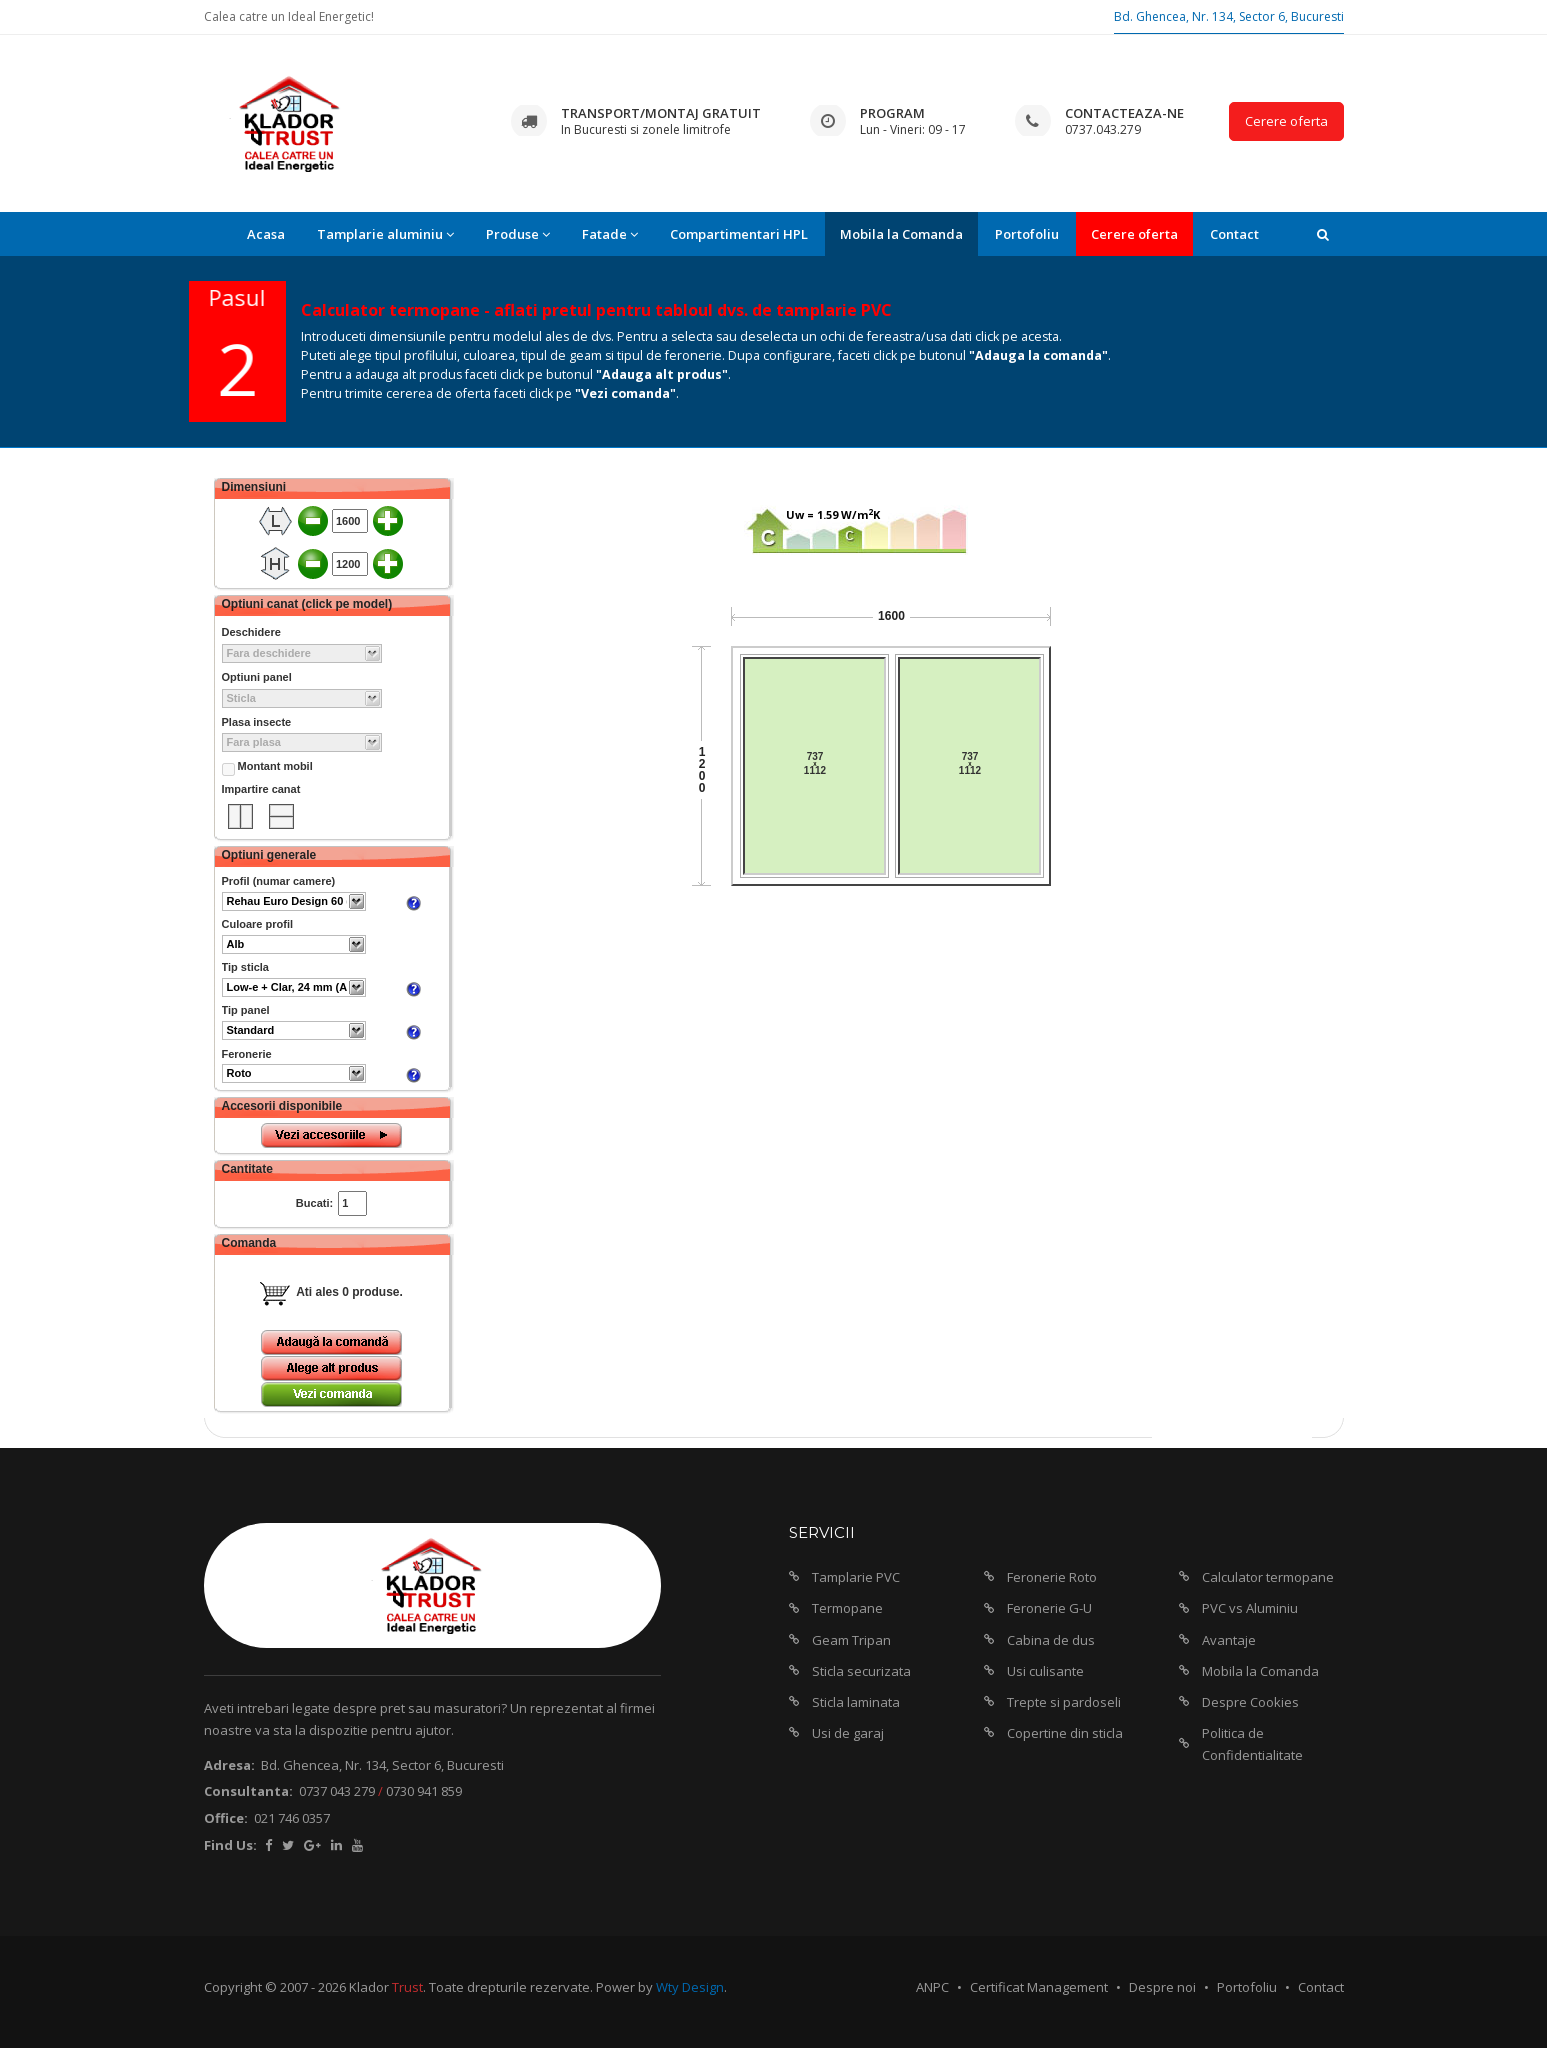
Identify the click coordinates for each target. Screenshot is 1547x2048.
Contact (1234, 234)
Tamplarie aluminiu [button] (385, 234)
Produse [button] (518, 234)
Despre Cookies (1250, 1702)
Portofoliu (1027, 234)
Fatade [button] (610, 234)
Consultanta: (248, 1791)
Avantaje (1229, 1640)
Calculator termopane (1268, 1577)
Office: (226, 1818)
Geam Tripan (851, 1640)
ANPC (932, 1987)
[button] (1323, 234)
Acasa (266, 234)
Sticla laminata (856, 1702)
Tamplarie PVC (856, 1577)
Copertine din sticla (1065, 1733)
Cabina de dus (1051, 1640)
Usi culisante (1045, 1671)
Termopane (847, 1608)
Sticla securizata (861, 1671)
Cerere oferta (1286, 121)
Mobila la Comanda (901, 234)
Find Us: (230, 1845)
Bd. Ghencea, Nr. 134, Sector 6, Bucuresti (1229, 16)
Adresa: (229, 1765)
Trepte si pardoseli (1064, 1702)
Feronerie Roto (1052, 1577)
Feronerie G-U (1049, 1608)
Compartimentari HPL (739, 234)
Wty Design (690, 1987)
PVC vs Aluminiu (1250, 1608)
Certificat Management (1039, 1987)
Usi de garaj (848, 1733)
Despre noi (1162, 1987)
